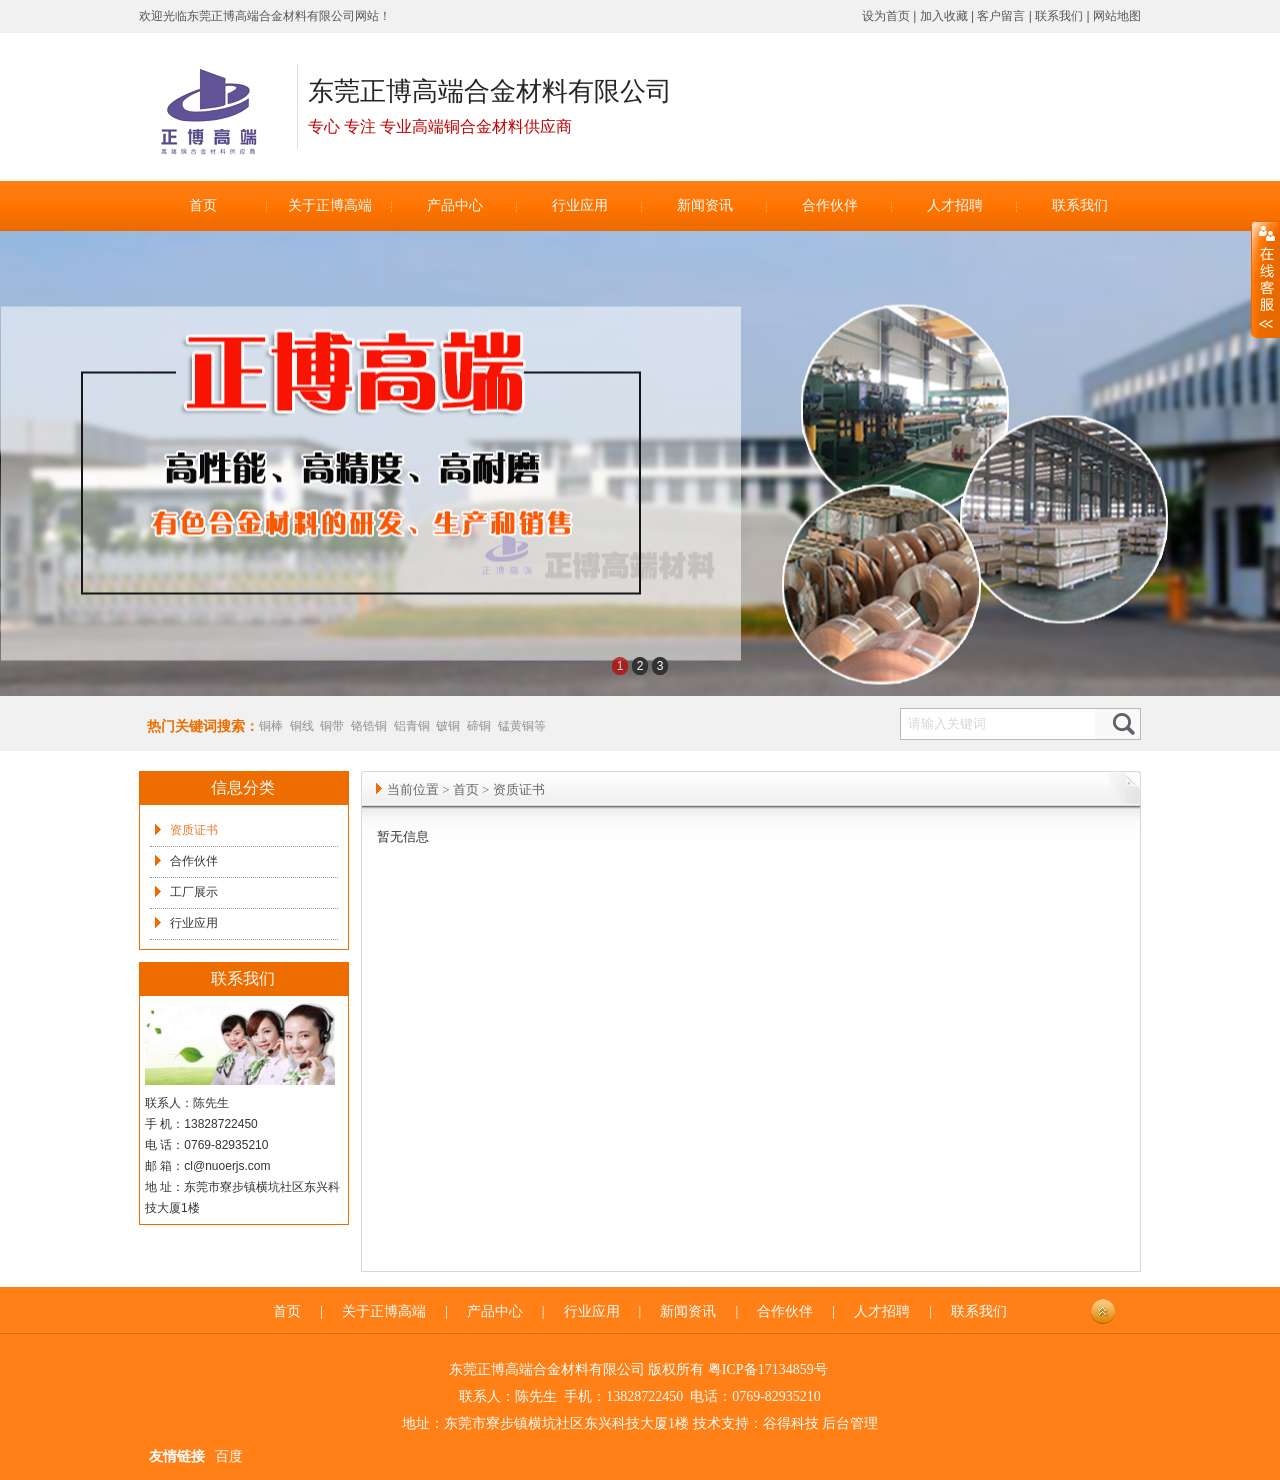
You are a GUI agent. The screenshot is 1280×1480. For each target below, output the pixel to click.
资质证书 (194, 830)
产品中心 (495, 1311)
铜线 (302, 726)
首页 (466, 789)
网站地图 (1117, 16)
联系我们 (1059, 16)
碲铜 (479, 726)
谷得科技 (791, 1423)
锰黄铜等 (522, 726)
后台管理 (850, 1423)
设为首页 (886, 16)
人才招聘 (882, 1311)
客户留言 (1001, 16)
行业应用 (194, 923)
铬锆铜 (369, 726)
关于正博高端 (384, 1311)
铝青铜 (412, 726)
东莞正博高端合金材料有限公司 (271, 16)
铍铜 (448, 726)
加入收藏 (944, 16)
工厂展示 (194, 892)
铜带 (332, 726)
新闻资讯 (688, 1311)
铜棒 (271, 726)
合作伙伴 (194, 861)
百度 (229, 1456)
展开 (1265, 280)
